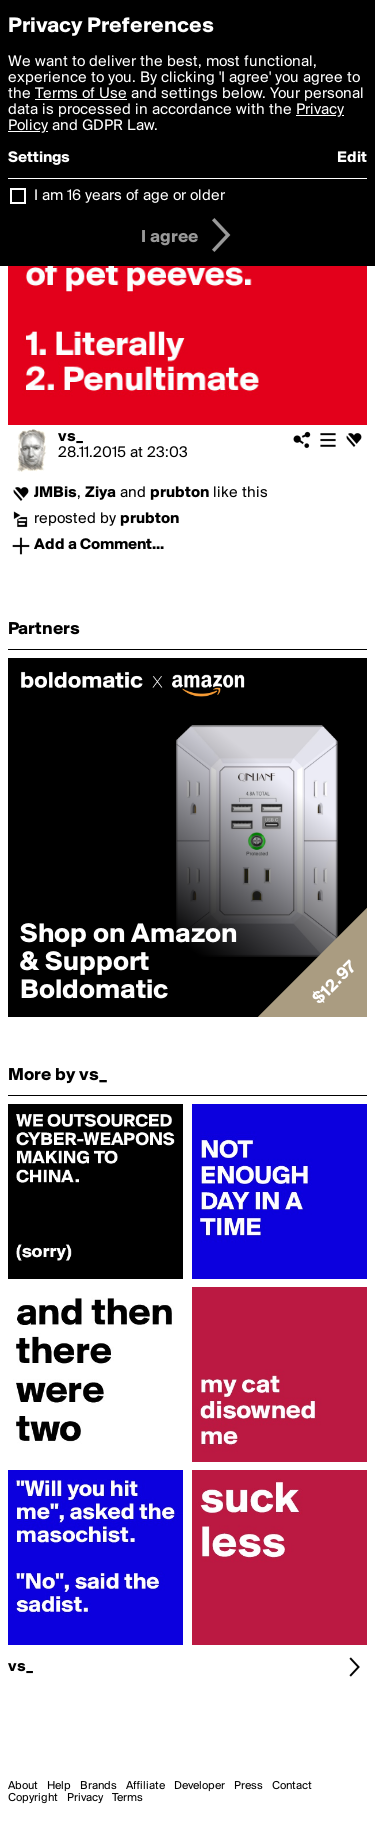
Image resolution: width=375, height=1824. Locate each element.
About (23, 1786)
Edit (352, 158)
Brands (98, 1786)
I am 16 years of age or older (129, 196)
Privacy (85, 1798)
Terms (127, 1798)
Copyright (33, 1798)
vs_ (70, 437)
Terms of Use (81, 94)
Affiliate (145, 1786)
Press (248, 1786)
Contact (292, 1786)
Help (59, 1786)
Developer (199, 1786)
